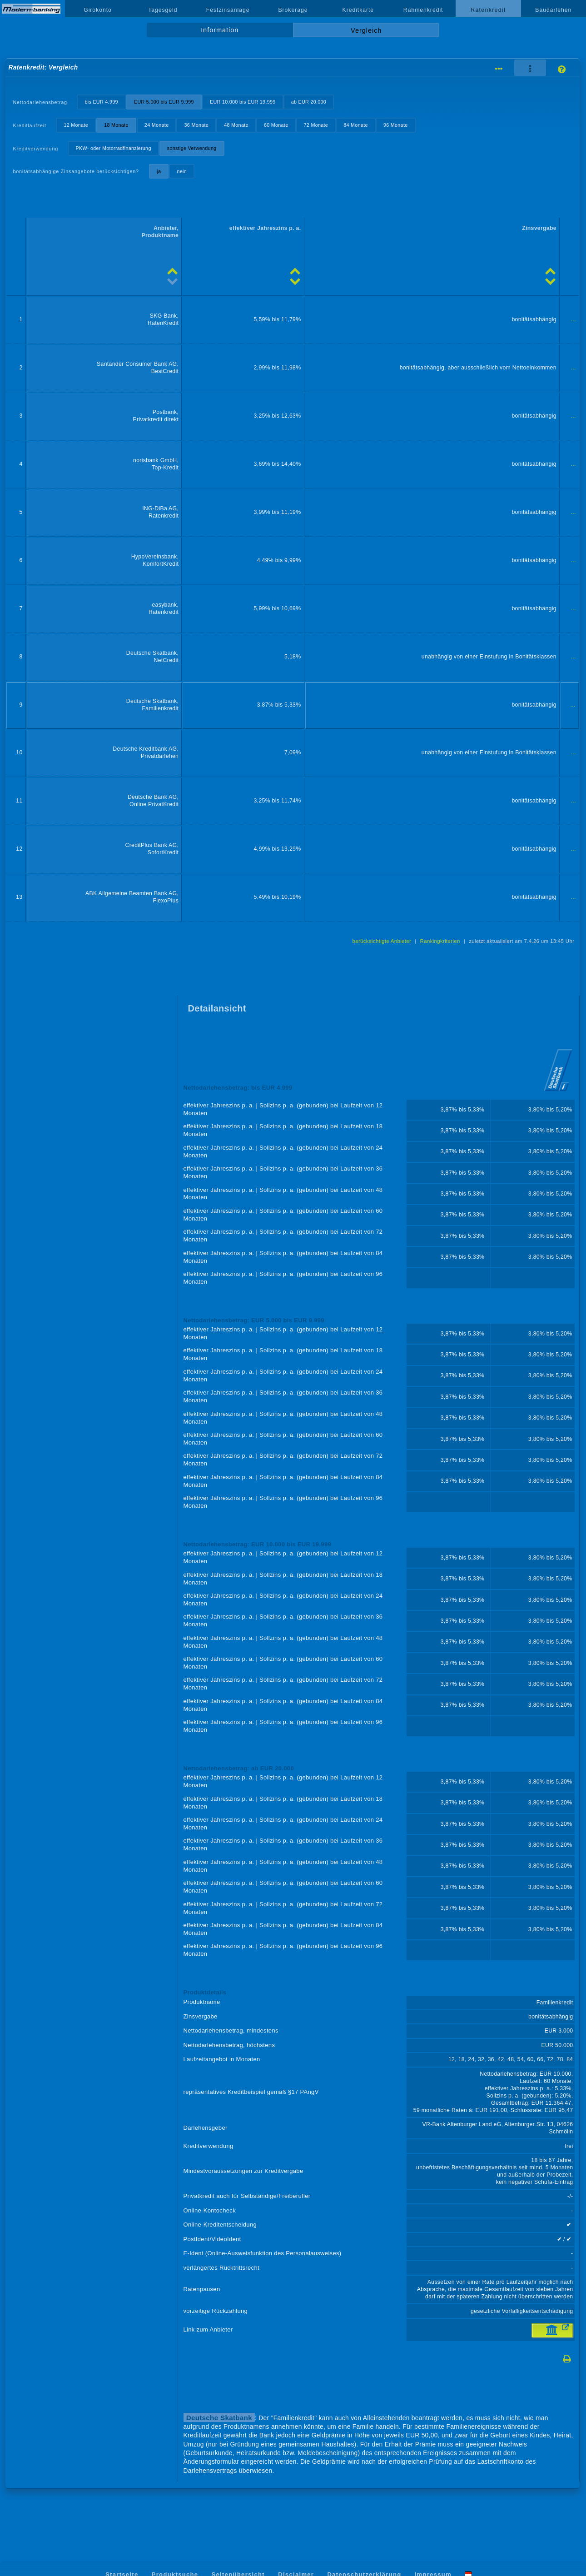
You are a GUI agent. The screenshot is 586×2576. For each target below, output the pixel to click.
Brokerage (293, 10)
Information (219, 30)
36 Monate (196, 125)
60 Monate (276, 125)
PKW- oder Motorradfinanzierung (113, 148)
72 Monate (316, 125)
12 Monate (76, 125)
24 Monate (156, 125)
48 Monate (236, 125)
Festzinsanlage (228, 10)
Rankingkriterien (440, 941)
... (573, 319)
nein (182, 171)
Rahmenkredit (423, 10)
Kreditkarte (358, 10)
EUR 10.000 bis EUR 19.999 (243, 102)
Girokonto (98, 10)
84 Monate (355, 125)
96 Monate (395, 125)
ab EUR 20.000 (309, 102)
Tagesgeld (162, 10)
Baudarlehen (553, 10)
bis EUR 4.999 (101, 102)
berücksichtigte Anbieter (382, 941)
